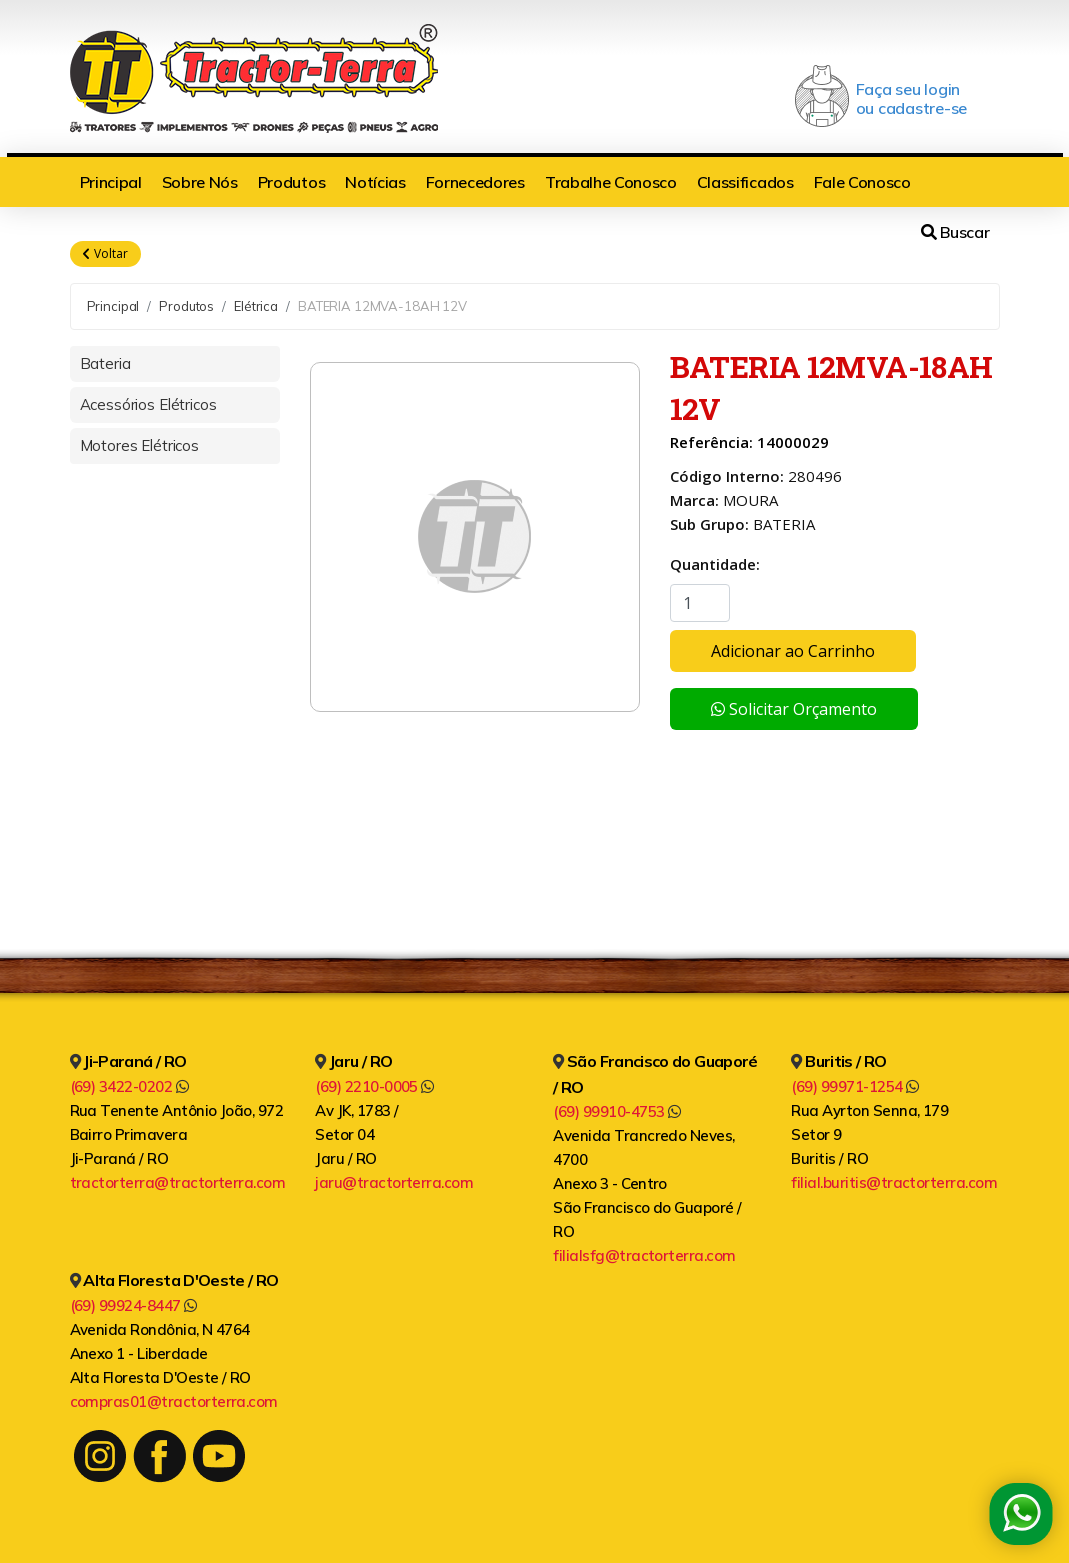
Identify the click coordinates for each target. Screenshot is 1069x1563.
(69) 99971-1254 (854, 1086)
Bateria (105, 363)
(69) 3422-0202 (129, 1086)
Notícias (375, 182)
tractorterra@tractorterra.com (178, 1182)
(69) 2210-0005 (374, 1086)
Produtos (291, 182)
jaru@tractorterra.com (394, 1182)
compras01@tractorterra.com (174, 1401)
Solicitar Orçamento (794, 709)
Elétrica (256, 306)
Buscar (955, 232)
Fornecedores (475, 182)
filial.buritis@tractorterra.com (894, 1182)
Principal (111, 182)
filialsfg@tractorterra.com (644, 1255)
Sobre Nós (200, 182)
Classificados (745, 182)
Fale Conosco (862, 182)
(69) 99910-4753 (616, 1111)
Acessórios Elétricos (148, 404)
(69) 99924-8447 (133, 1305)
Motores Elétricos (139, 445)
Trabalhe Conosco (611, 182)
